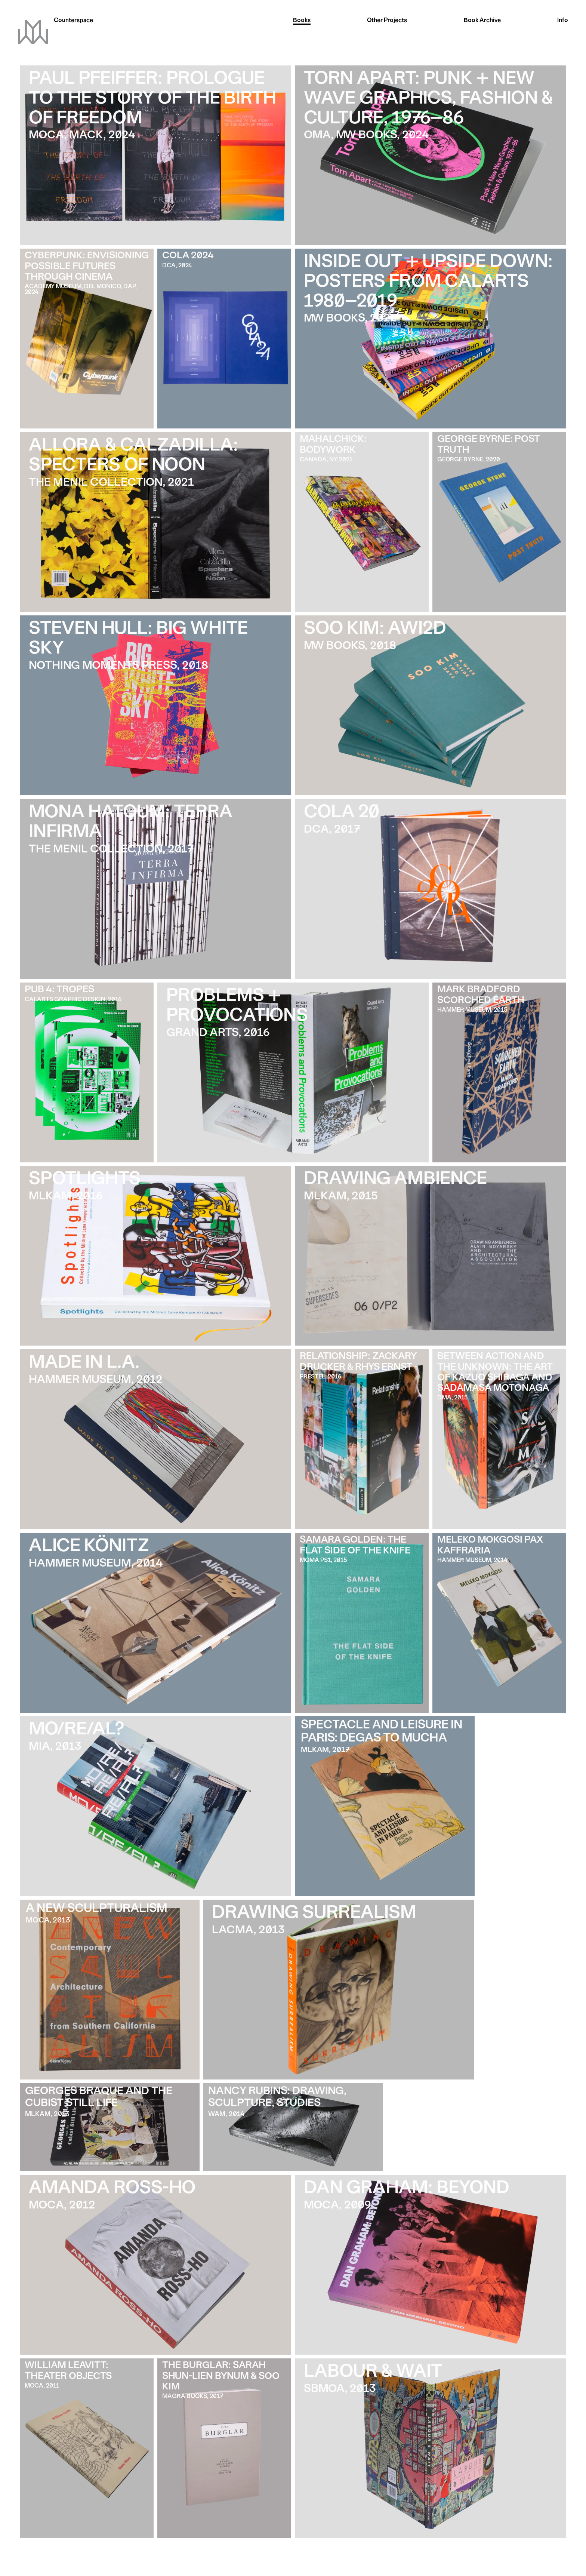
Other (387, 21)
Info (562, 21)
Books (302, 21)
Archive (482, 21)
